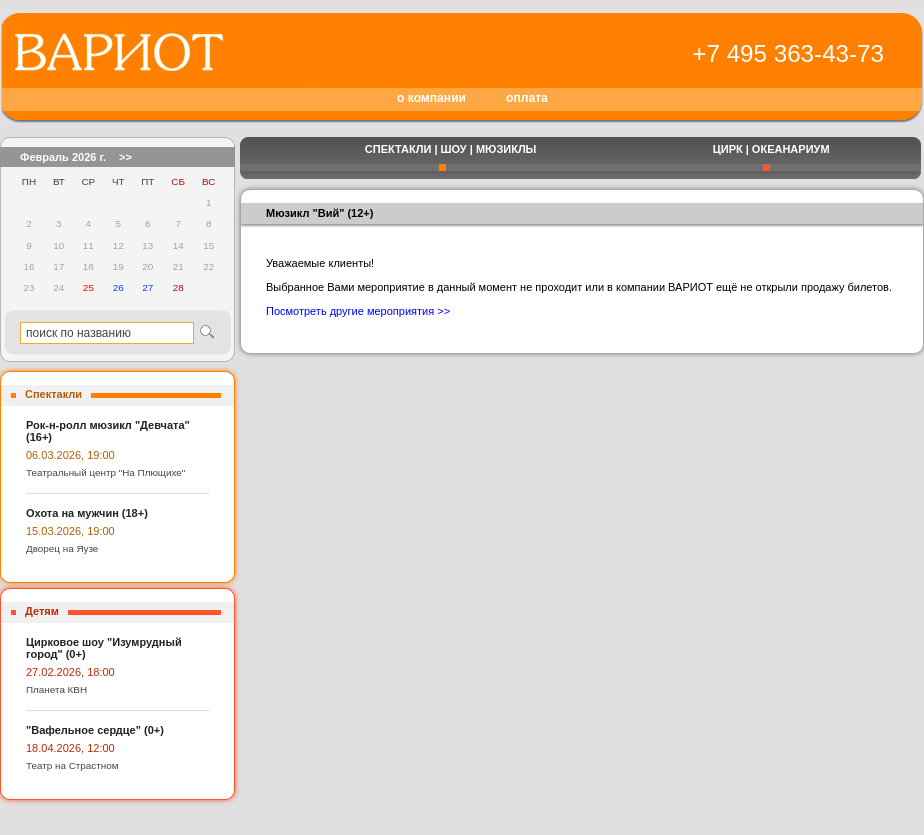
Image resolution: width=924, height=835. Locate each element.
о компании (431, 98)
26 (118, 287)
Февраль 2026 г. (63, 157)
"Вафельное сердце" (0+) (95, 730)
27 (147, 287)
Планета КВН (56, 689)
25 (88, 287)
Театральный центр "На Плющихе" (105, 472)
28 (178, 287)
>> (125, 157)
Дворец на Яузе (62, 548)
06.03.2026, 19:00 (70, 455)
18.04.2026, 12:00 (70, 748)
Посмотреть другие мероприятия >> (358, 311)
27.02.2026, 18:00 (70, 672)
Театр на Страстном (72, 765)
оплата (527, 98)
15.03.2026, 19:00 (70, 531)
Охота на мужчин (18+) (87, 513)
